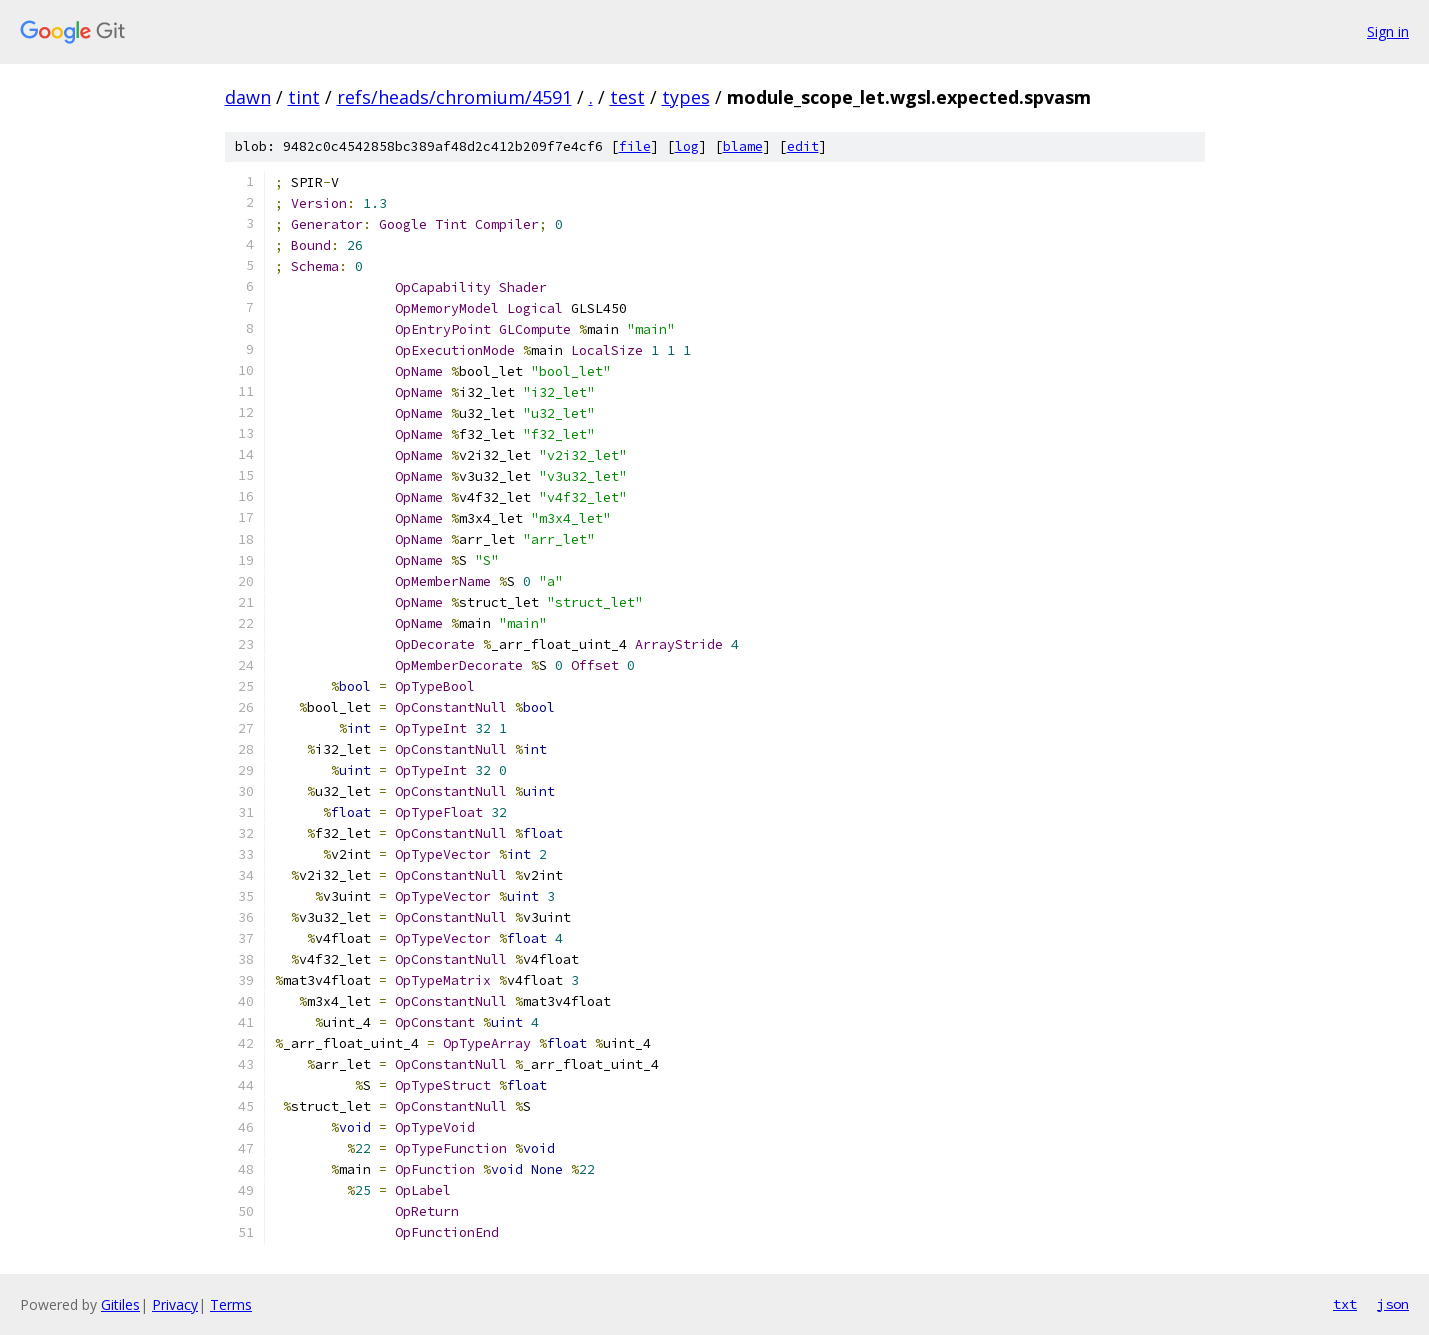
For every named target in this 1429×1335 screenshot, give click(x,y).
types (686, 97)
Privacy (175, 1304)
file (635, 146)
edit (803, 146)
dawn (248, 97)
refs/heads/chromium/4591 (454, 97)
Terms (231, 1304)
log (687, 146)
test (627, 97)
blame (743, 146)
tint (304, 97)
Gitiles (120, 1304)
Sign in (1388, 31)
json (1393, 1304)
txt (1345, 1304)
